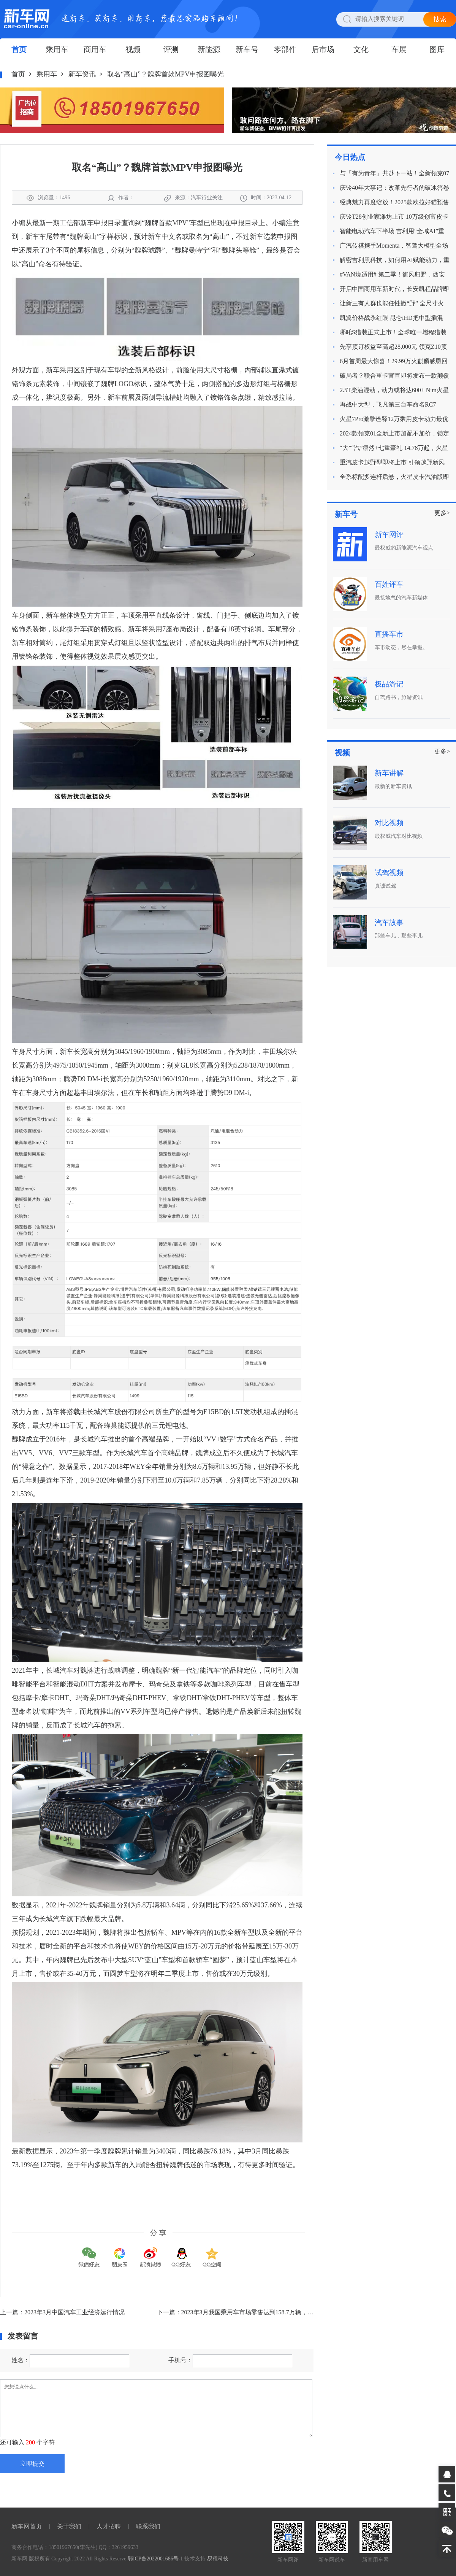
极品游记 (389, 684)
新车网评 (389, 535)
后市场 (323, 49)
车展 (399, 49)
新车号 (247, 49)
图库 (437, 49)
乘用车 (57, 49)
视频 (133, 49)
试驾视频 (389, 873)
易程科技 (217, 2559)
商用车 (95, 49)
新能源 (209, 49)
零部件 (285, 49)
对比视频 (389, 823)
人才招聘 (109, 2526)
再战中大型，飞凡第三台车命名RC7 (388, 404)
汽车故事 (389, 922)
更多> (442, 513)
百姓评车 (389, 584)
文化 (361, 49)
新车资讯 (82, 74)
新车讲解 (389, 773)
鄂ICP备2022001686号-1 (155, 2559)
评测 (171, 49)
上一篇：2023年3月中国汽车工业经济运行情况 (62, 2312)
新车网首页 (26, 2526)
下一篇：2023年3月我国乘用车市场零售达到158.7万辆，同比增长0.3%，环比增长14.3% (274, 2312)
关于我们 (69, 2526)
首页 (19, 49)
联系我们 (148, 2526)
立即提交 (32, 2463)
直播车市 (389, 634)
